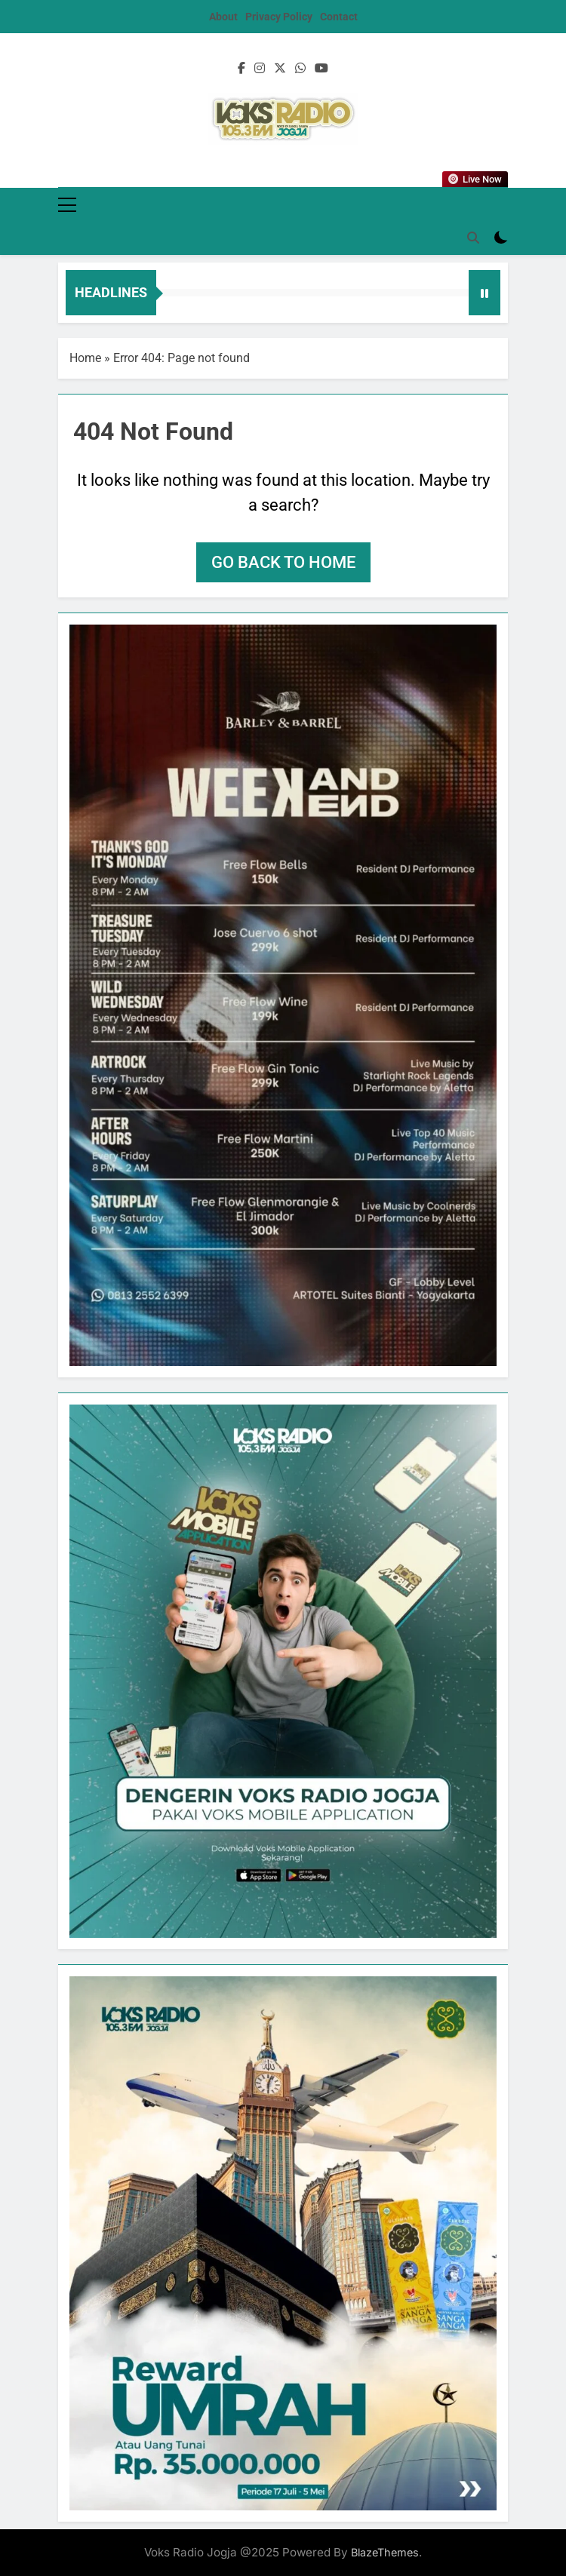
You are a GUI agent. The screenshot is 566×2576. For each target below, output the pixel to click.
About (223, 17)
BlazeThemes (385, 2552)
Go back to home (283, 562)
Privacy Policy (278, 17)
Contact (339, 17)
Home (85, 358)
